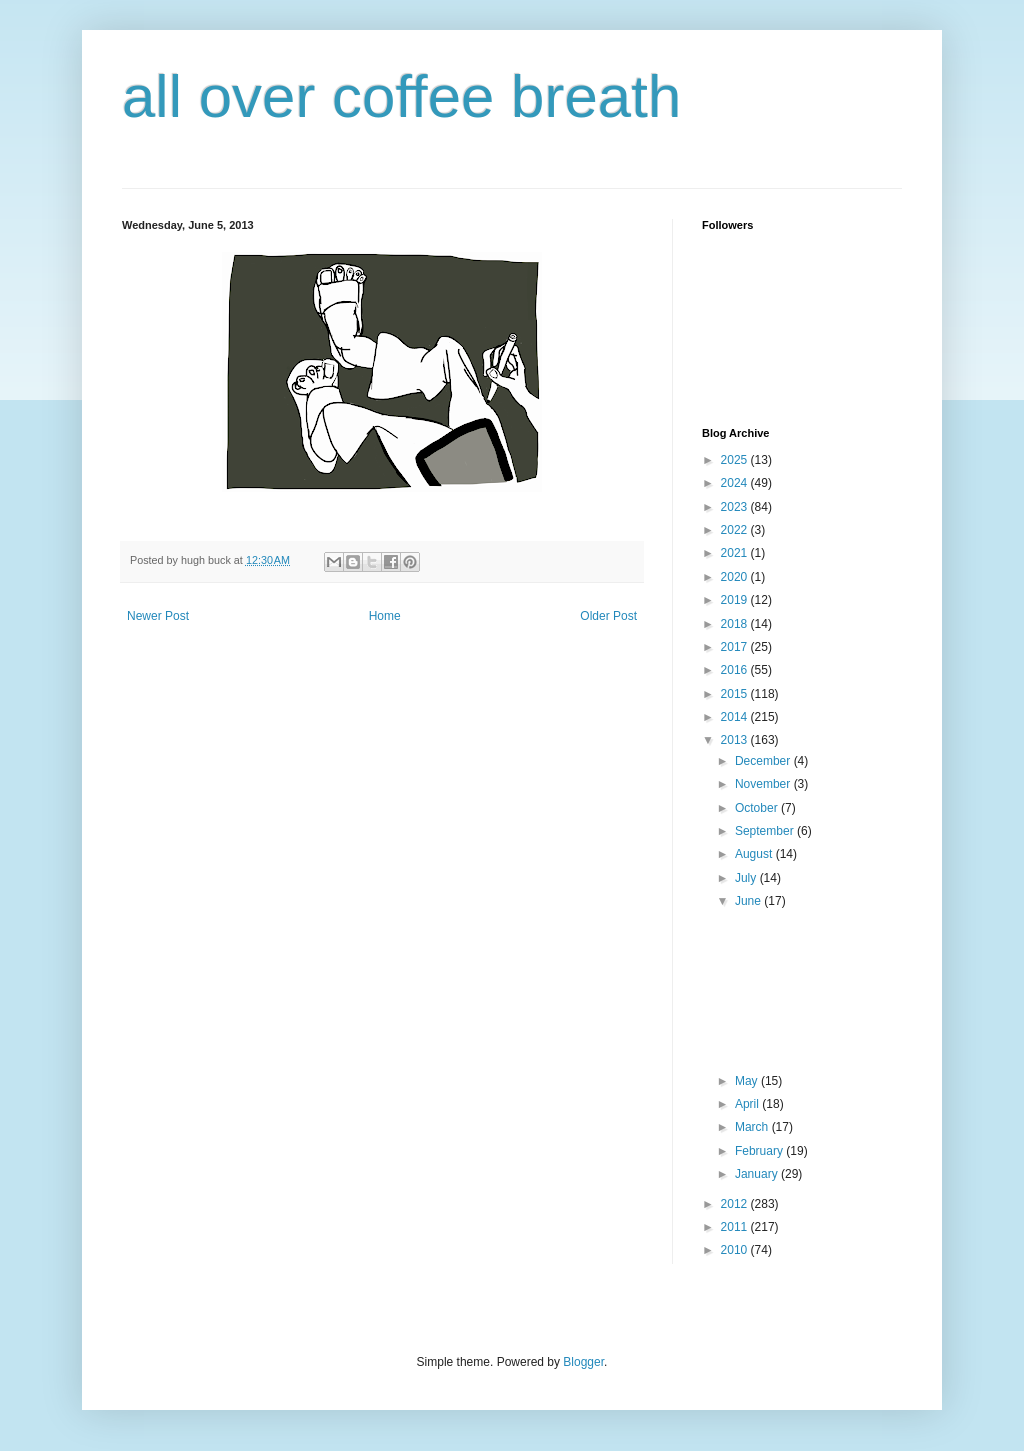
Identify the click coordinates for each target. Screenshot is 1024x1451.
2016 (736, 670)
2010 (736, 1250)
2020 (736, 577)
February (760, 1151)
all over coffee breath (401, 96)
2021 (736, 553)
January (758, 1174)
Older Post (608, 616)
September (766, 831)
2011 (736, 1227)
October (758, 808)
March (753, 1127)
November (764, 784)
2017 (736, 647)
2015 (736, 694)
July (747, 878)
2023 (736, 507)
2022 (736, 530)
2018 (736, 624)
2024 (736, 483)
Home (385, 616)
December (764, 761)
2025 (736, 460)
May (748, 1081)
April (748, 1104)
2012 (736, 1204)
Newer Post (158, 616)
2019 (736, 600)
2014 (736, 717)
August (755, 854)
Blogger (583, 1362)
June (749, 901)
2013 (736, 740)
